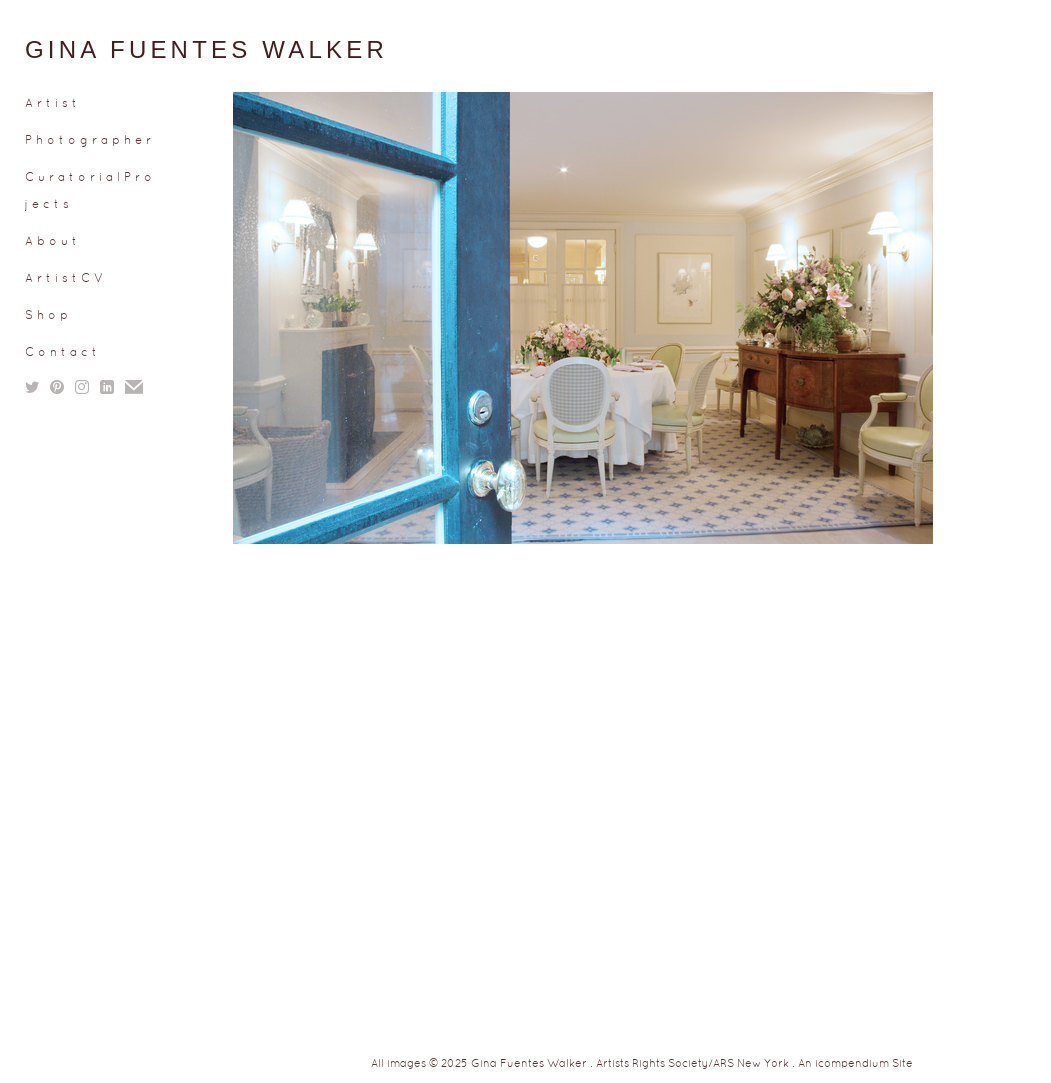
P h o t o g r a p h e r (88, 141)
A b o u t (51, 242)
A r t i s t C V (64, 279)
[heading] (75, 50)
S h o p (46, 316)
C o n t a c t (61, 353)
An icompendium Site (855, 1064)
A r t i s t (51, 104)
